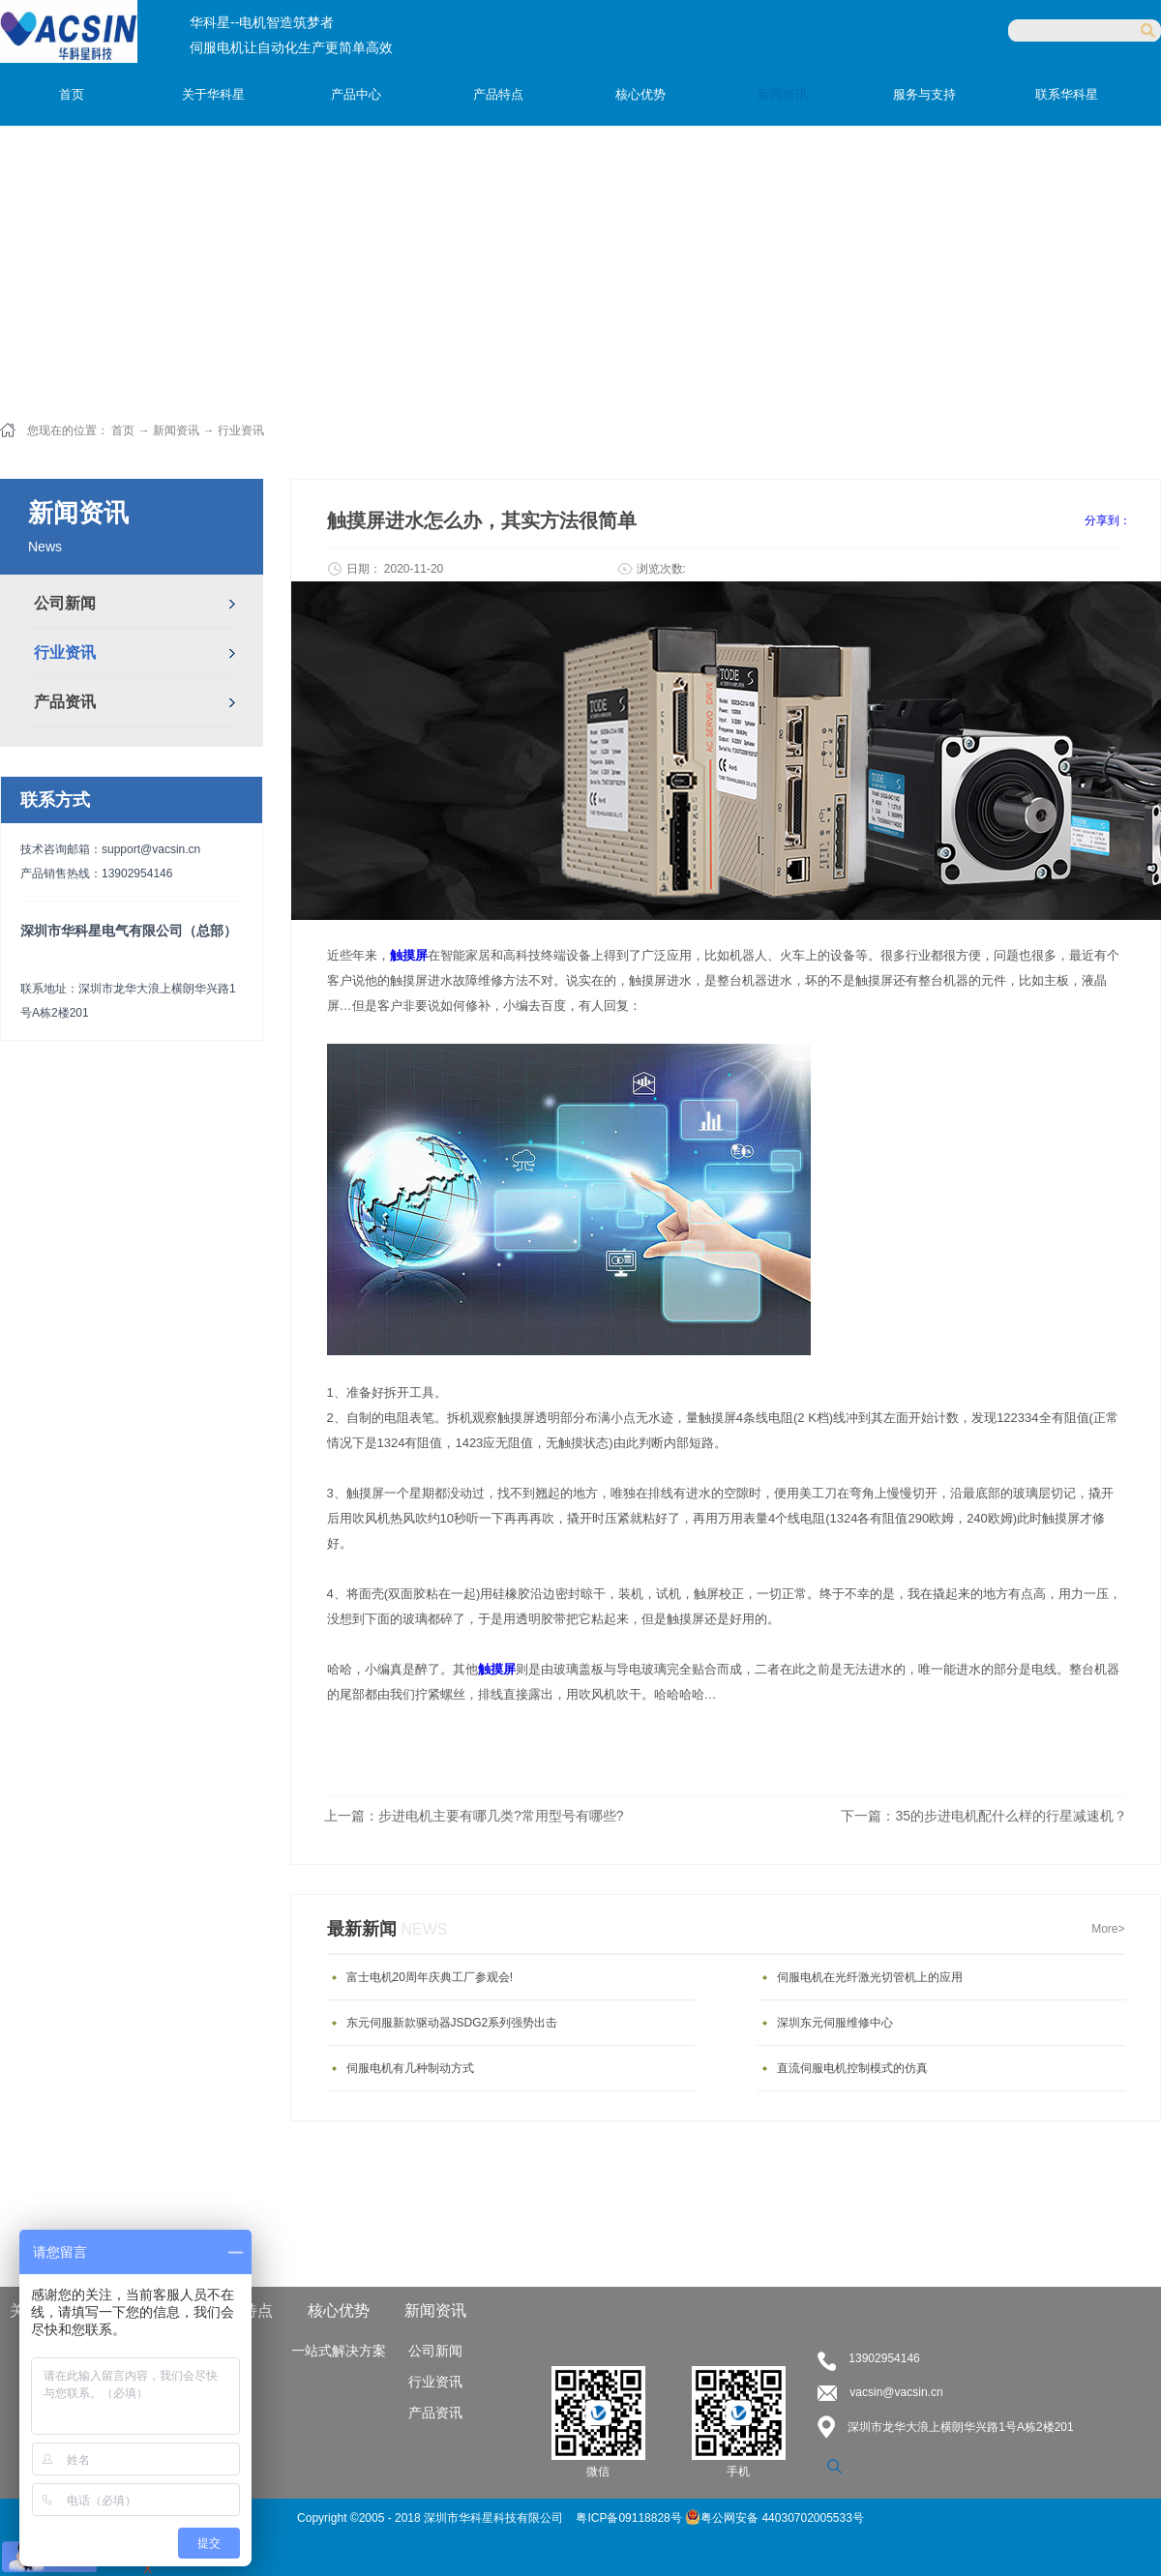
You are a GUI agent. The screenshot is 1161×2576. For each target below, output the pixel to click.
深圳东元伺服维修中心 (835, 2022)
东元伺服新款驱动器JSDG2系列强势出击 (452, 2022)
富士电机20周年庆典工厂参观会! (430, 1977)
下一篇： (984, 1815)
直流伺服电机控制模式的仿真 (852, 2068)
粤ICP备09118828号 (630, 2518)
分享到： (1108, 520)
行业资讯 (241, 430)
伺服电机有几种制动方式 (410, 2068)
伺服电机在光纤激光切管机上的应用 (870, 1977)
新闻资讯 (176, 430)
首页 (71, 94)
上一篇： (474, 1815)
